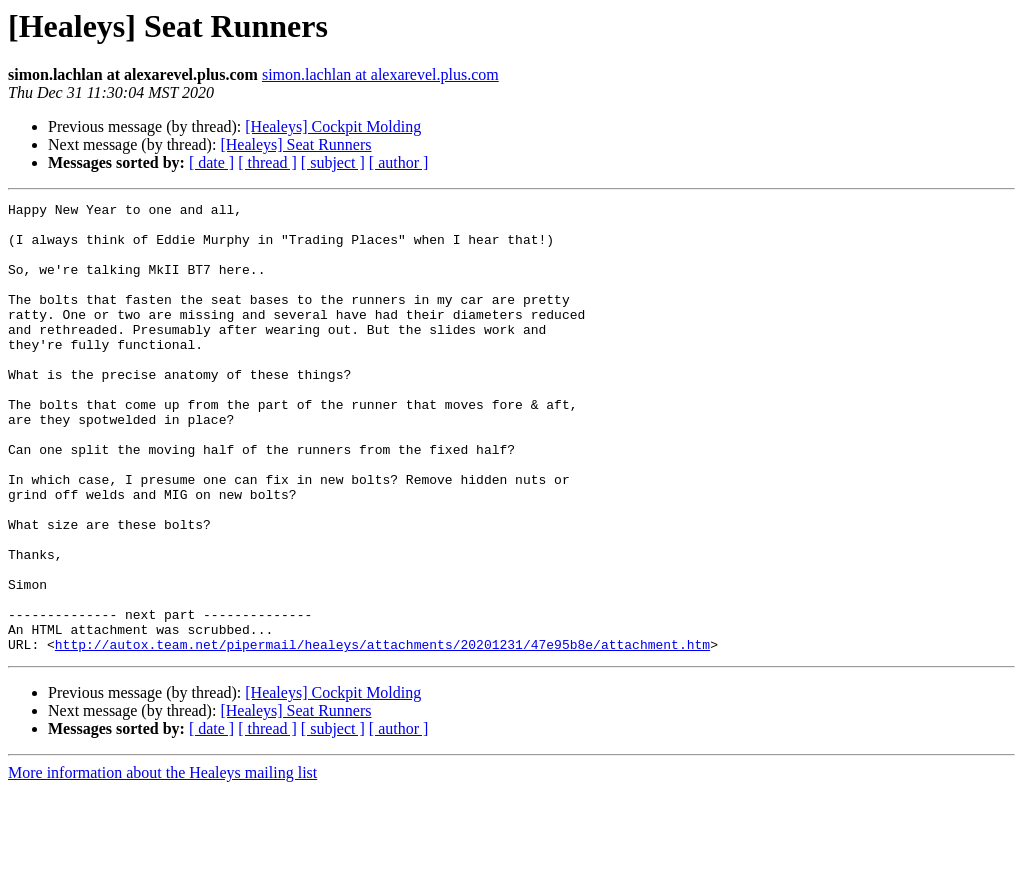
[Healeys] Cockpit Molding (333, 126)
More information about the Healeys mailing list (162, 862)
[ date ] (211, 162)
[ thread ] (267, 162)
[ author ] (399, 162)
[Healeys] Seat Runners (295, 144)
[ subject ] (333, 162)
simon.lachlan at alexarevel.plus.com (380, 74)
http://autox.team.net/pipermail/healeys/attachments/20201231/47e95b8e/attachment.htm (382, 734)
